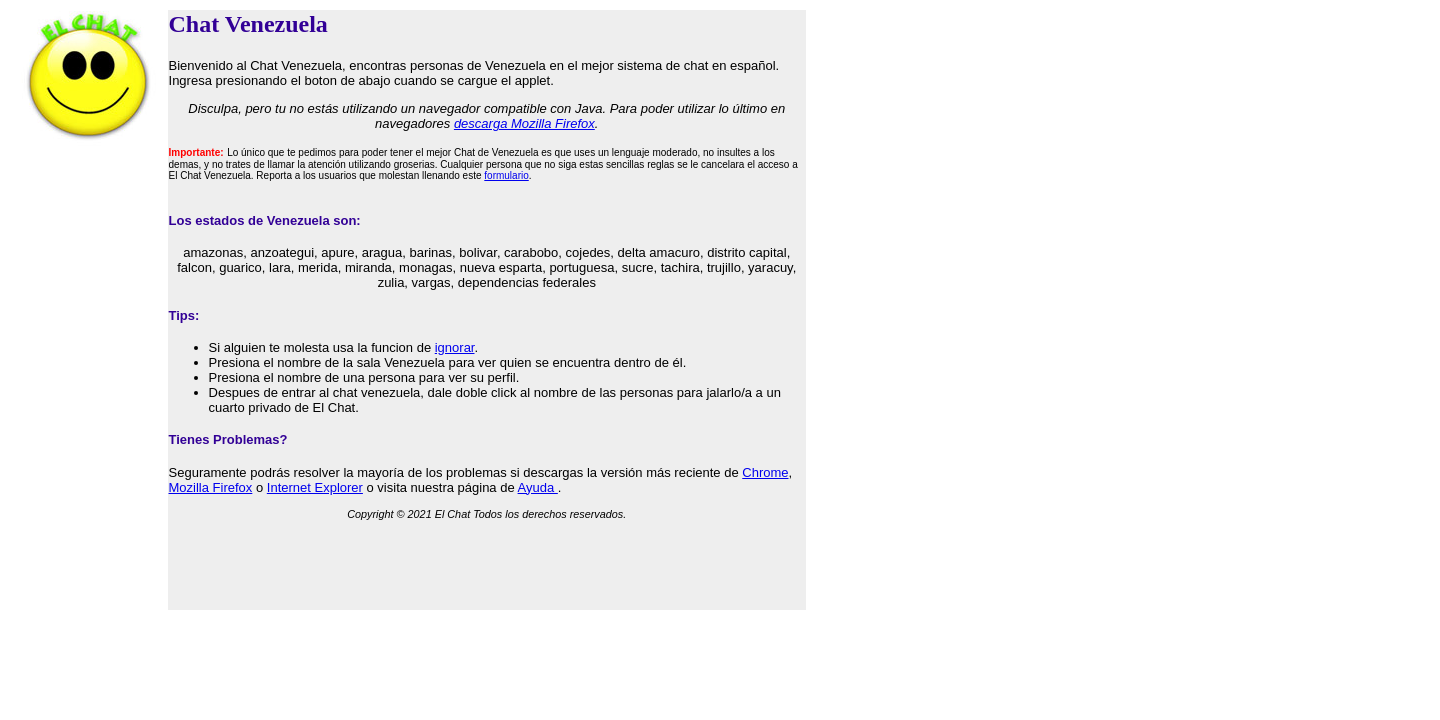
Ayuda (538, 487)
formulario (506, 175)
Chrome (765, 472)
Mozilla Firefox (211, 487)
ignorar (455, 347)
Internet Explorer (315, 487)
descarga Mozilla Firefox (524, 123)
